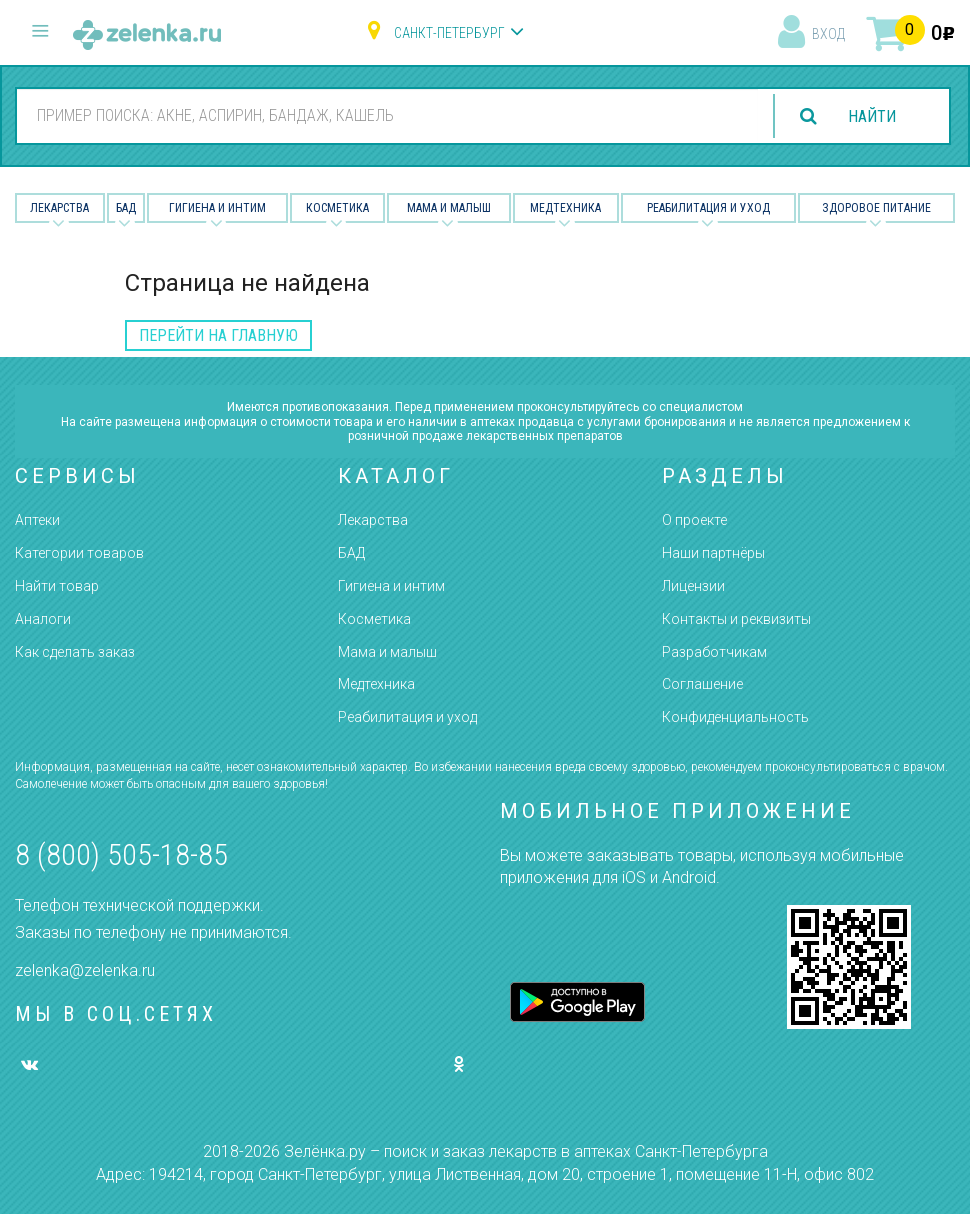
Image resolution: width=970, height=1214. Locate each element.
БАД (126, 208)
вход (828, 34)
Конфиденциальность (735, 717)
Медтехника (565, 208)
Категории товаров (79, 553)
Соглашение (702, 684)
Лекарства (59, 208)
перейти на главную (218, 335)
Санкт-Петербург (449, 33)
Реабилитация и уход (708, 208)
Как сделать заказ (75, 652)
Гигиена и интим (391, 586)
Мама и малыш (449, 208)
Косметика (337, 208)
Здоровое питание (876, 208)
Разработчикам (714, 652)
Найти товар (57, 586)
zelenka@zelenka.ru (85, 970)
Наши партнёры (713, 553)
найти (872, 116)
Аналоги (43, 619)
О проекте (694, 520)
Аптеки (37, 520)
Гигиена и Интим (217, 208)
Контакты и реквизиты (736, 619)
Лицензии (693, 586)
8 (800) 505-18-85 (121, 854)
